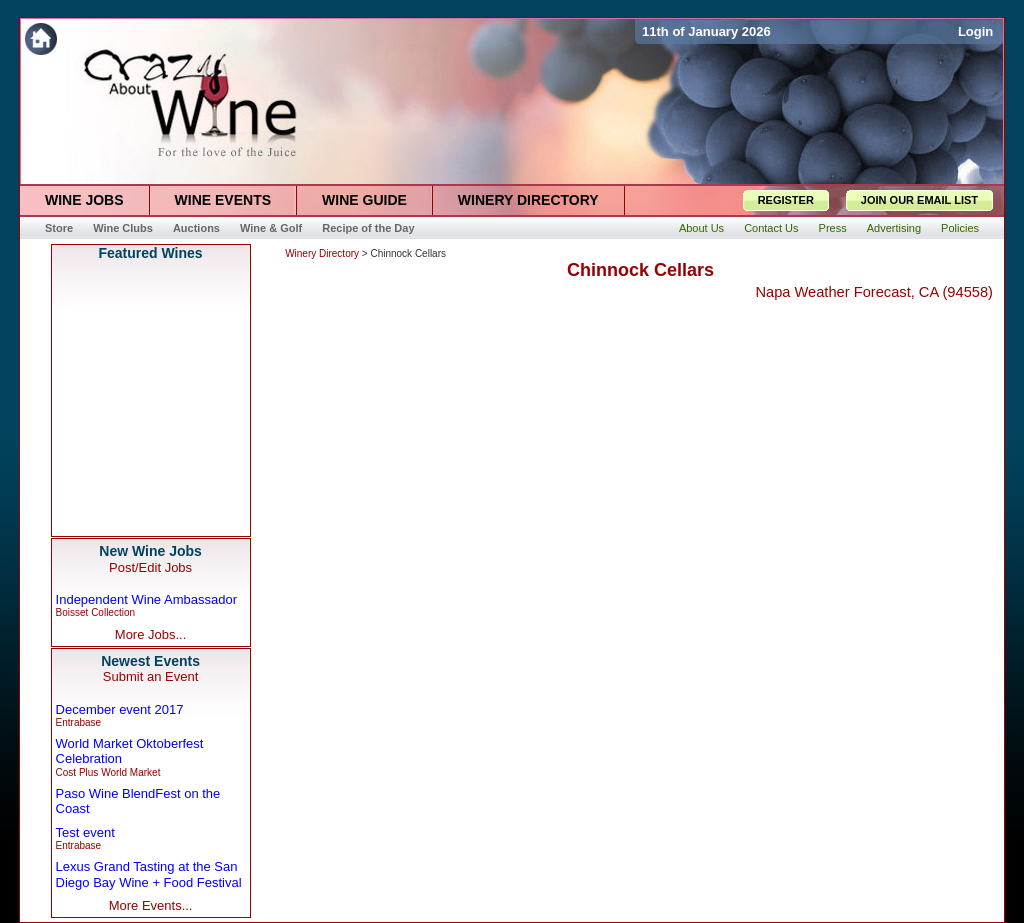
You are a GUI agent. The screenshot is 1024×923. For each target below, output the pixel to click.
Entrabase (79, 722)
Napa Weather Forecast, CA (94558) (874, 292)
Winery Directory (322, 253)
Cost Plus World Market (108, 772)
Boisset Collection (95, 612)
